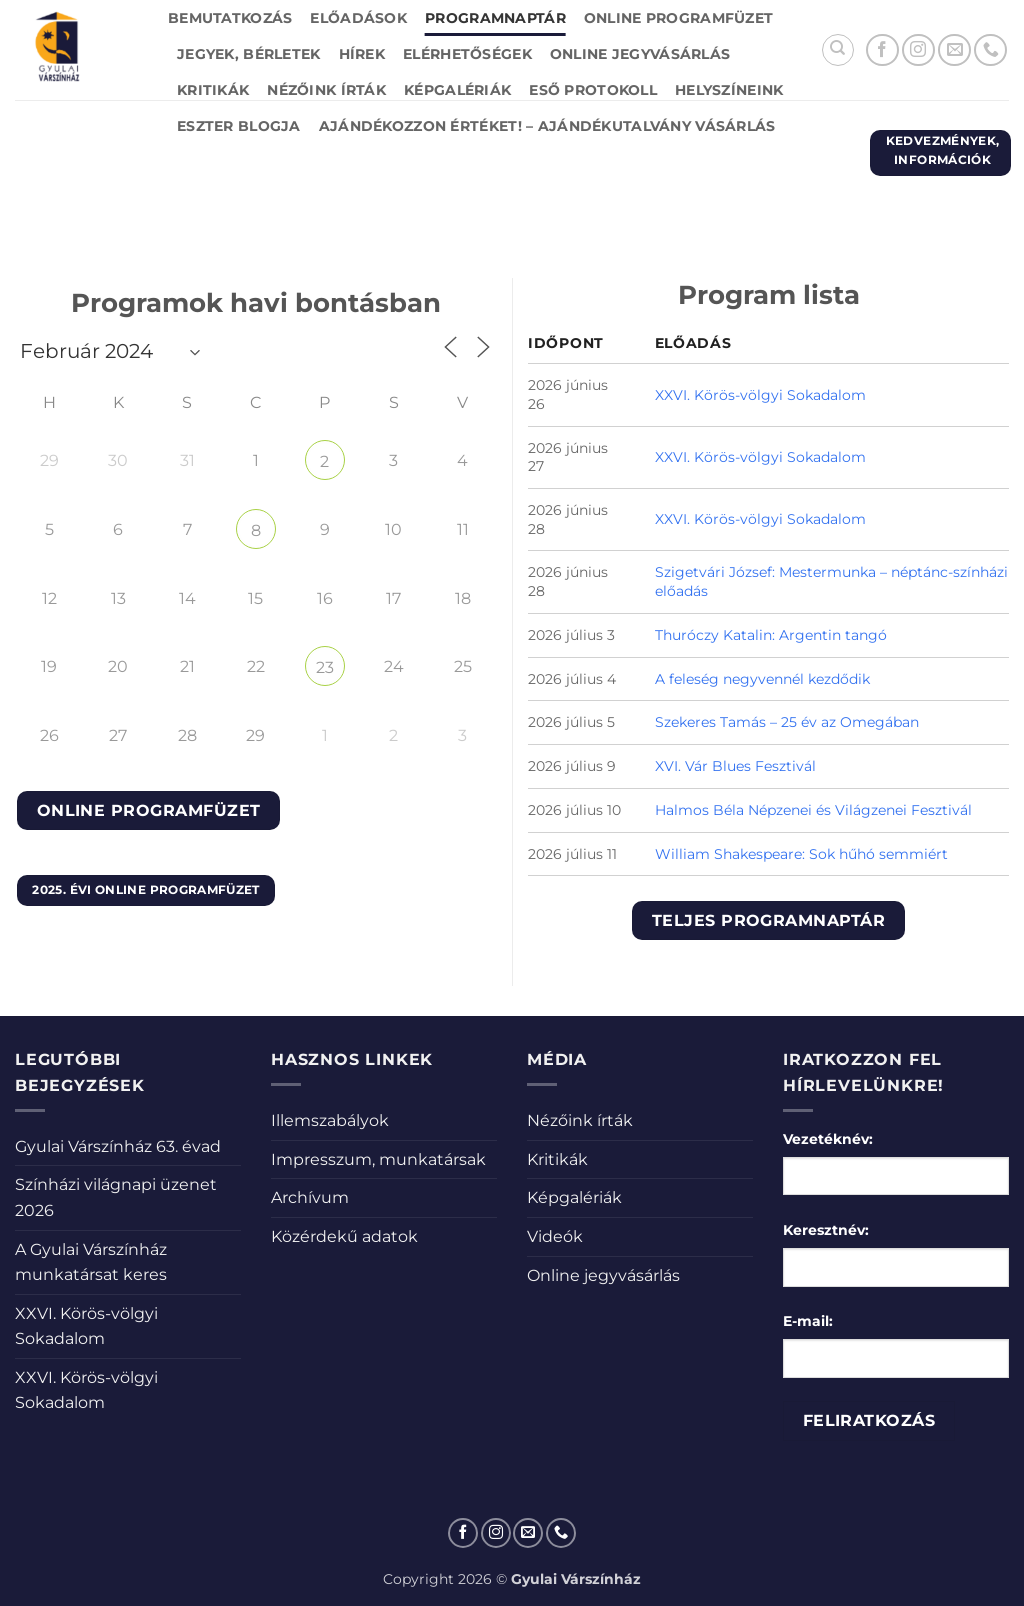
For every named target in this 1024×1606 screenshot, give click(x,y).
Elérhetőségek (467, 54)
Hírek (362, 54)
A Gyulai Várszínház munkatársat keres (91, 1262)
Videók (555, 1236)
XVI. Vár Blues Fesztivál (735, 766)
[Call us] (990, 50)
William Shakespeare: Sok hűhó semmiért (801, 854)
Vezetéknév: (828, 1139)
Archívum (310, 1197)
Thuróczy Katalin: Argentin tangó (771, 635)
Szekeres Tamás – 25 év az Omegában (787, 722)
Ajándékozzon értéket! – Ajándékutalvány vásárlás (547, 126)
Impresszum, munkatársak (378, 1159)
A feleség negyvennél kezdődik (762, 679)
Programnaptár (495, 18)
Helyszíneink (729, 90)
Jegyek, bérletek (249, 54)
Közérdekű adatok (344, 1236)
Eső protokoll (593, 90)
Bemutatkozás (230, 18)
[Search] (838, 50)
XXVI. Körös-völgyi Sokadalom (760, 395)
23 (325, 667)
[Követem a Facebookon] (882, 50)
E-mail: (808, 1321)
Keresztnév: (826, 1230)
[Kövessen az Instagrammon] (918, 50)
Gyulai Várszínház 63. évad (118, 1146)
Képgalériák (457, 90)
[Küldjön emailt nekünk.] (954, 50)
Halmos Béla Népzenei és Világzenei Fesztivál (813, 810)
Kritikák (213, 90)
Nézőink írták (326, 90)
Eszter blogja (239, 126)
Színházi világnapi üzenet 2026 (116, 1197)
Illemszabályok (330, 1120)
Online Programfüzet (678, 18)
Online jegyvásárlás (640, 54)
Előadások (358, 18)
